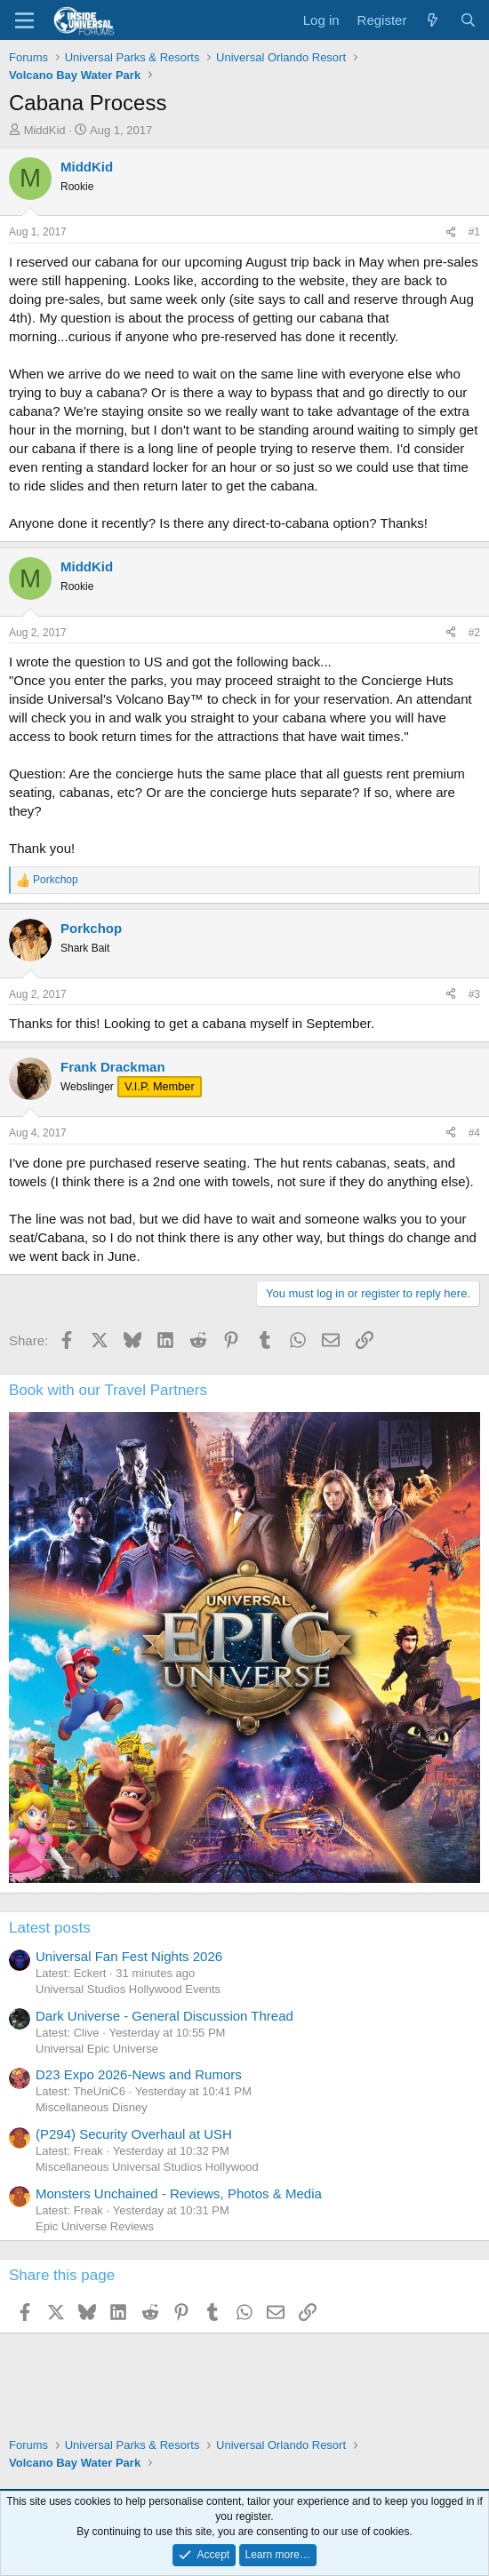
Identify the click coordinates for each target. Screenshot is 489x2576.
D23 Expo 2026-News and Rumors (139, 2074)
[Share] (450, 232)
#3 (474, 994)
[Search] (468, 20)
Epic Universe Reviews (95, 2226)
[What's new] (432, 20)
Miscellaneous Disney (92, 2107)
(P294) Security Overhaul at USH (134, 2133)
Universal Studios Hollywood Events (128, 1989)
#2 (474, 632)
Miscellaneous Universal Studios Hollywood (147, 2166)
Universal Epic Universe (97, 2048)
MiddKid (45, 130)
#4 (474, 1133)
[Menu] (24, 20)
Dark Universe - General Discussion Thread (164, 2015)
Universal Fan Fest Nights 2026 (129, 1956)
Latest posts (50, 1927)
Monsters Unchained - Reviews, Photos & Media (179, 2193)
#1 (474, 232)
